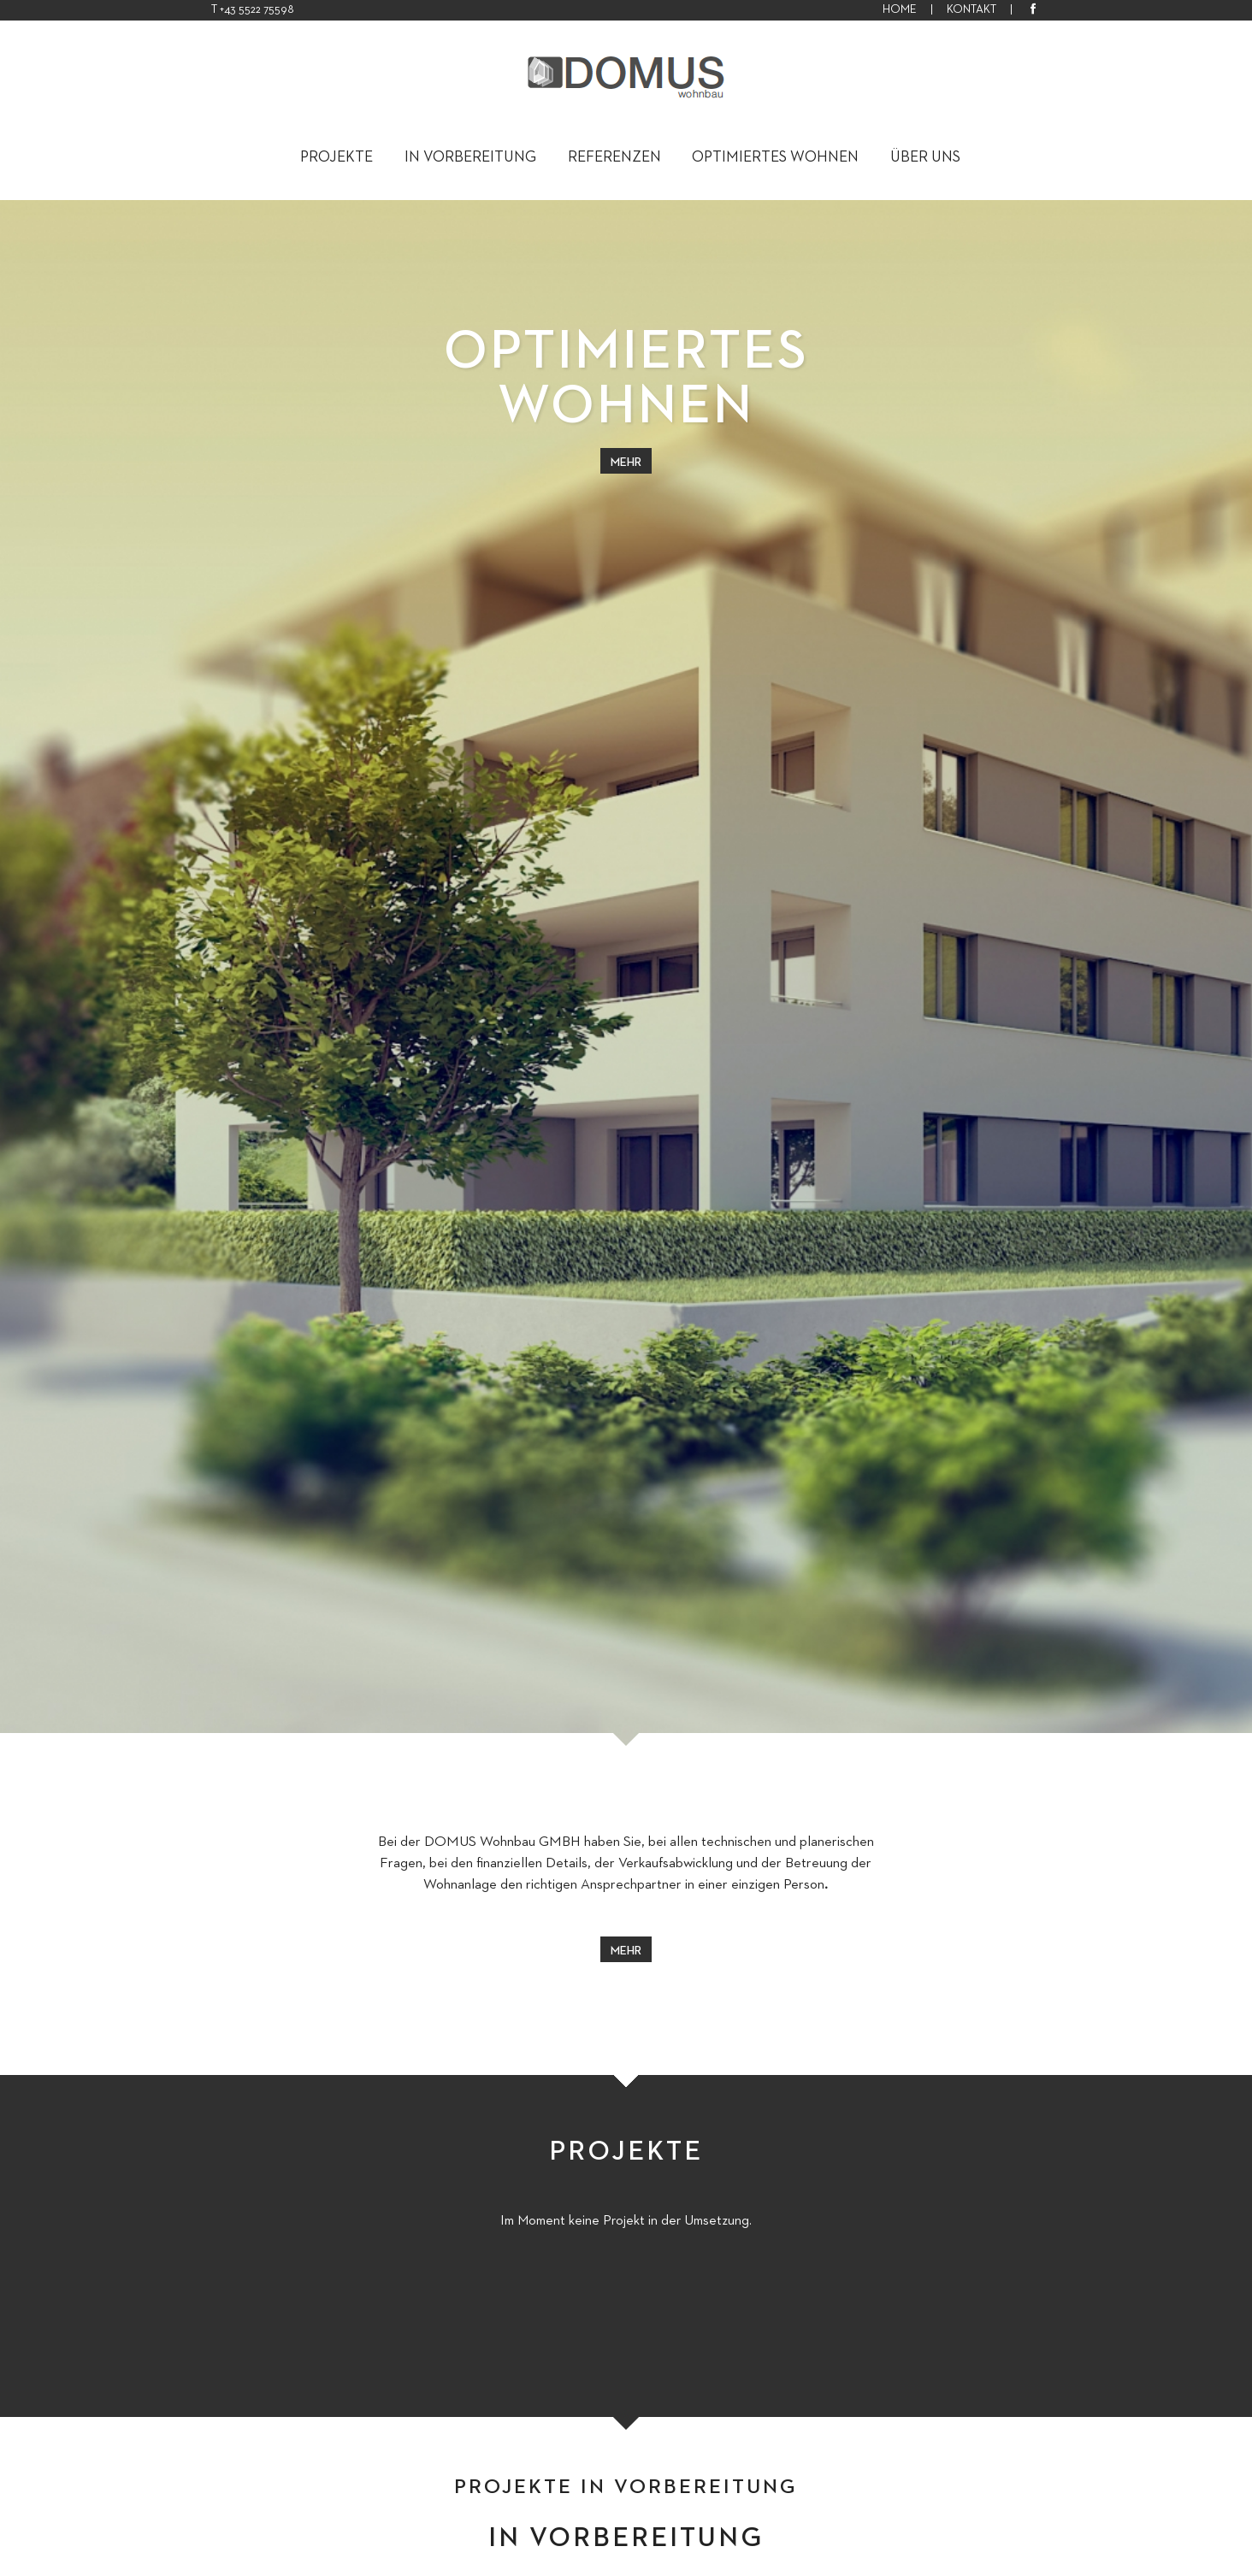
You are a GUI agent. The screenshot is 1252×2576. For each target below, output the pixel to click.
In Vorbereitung (470, 157)
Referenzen (614, 157)
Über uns (925, 157)
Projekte (336, 157)
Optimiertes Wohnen (775, 157)
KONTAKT (971, 9)
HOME (900, 9)
